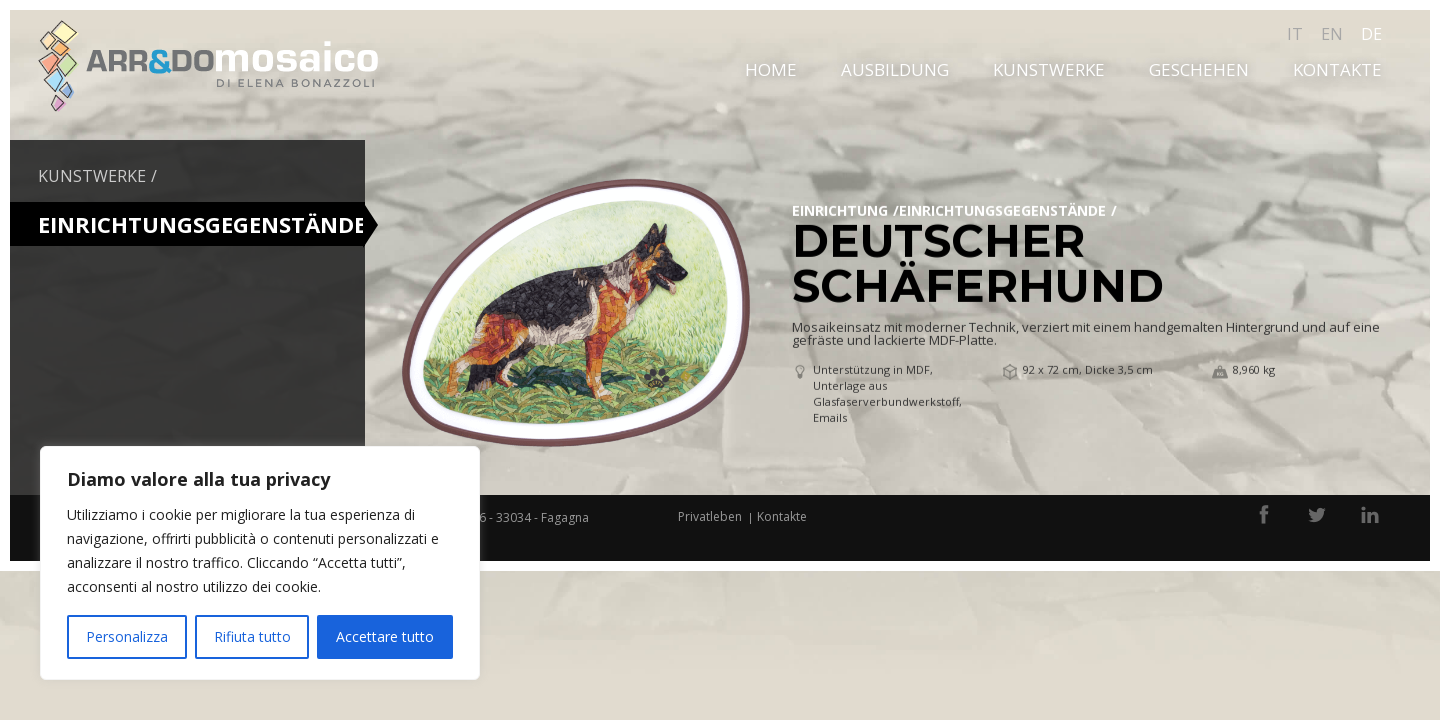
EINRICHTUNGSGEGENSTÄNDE (1002, 210)
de (1371, 34)
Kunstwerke (1049, 69)
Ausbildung (895, 69)
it (1295, 34)
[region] (260, 563)
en (1332, 34)
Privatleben (710, 516)
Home (771, 69)
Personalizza (127, 636)
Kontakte (1337, 69)
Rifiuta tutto (252, 636)
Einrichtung (840, 210)
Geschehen (1199, 69)
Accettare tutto (385, 636)
